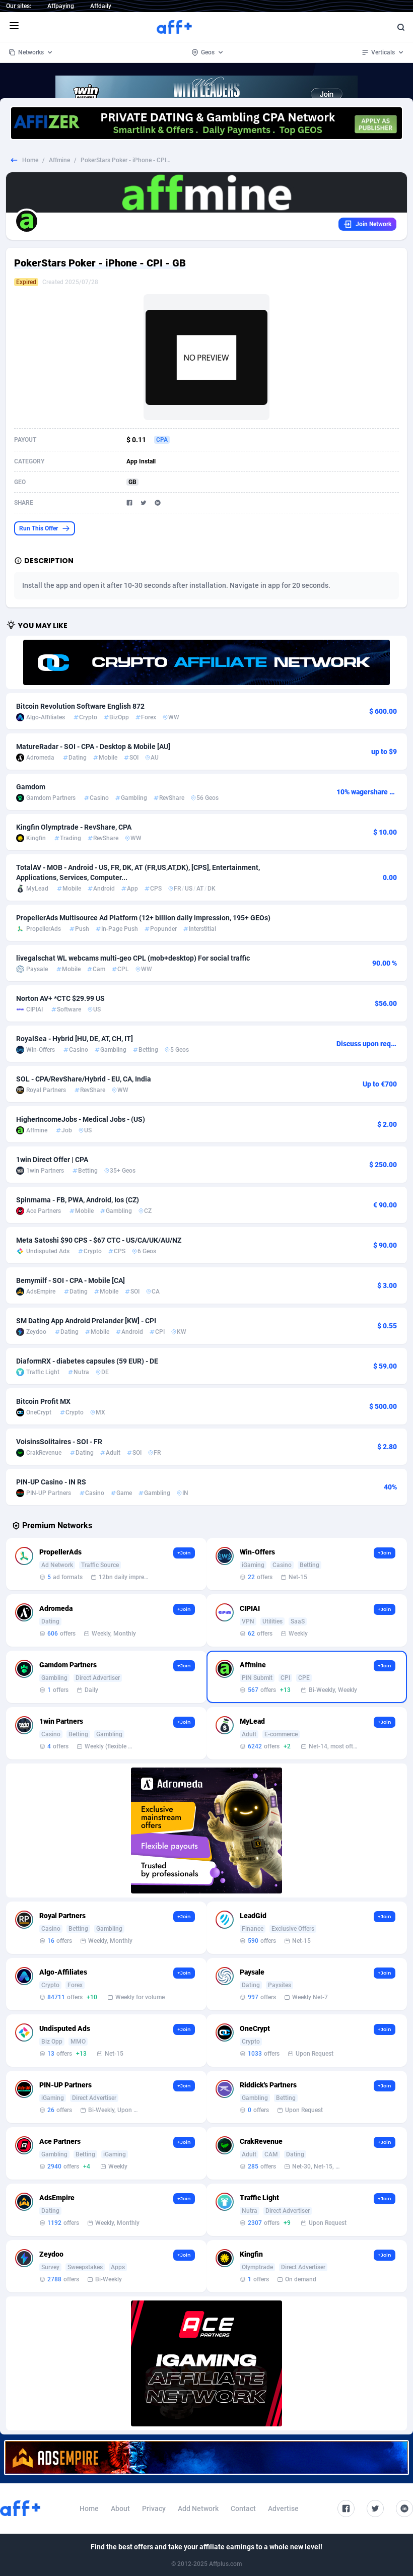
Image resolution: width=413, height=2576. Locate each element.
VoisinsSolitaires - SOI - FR (59, 1442)
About (120, 2508)
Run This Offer (44, 528)
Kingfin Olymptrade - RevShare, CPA (73, 827)
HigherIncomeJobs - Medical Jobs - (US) (80, 1119)
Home (30, 160)
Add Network (198, 2508)
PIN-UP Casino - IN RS (51, 1482)
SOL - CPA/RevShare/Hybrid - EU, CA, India (83, 1079)
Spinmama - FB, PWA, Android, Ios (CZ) (77, 1200)
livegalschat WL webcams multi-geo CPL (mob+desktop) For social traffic (133, 958)
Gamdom (30, 787)
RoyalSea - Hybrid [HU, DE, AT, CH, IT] (74, 1039)
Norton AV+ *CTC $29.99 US (60, 998)
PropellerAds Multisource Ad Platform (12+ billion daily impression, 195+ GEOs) (143, 918)
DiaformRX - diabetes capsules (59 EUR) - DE (87, 1361)
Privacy (154, 2508)
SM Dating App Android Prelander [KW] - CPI (86, 1321)
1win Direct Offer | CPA (52, 1160)
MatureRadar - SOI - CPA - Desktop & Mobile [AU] (93, 746)
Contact (243, 2508)
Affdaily (100, 6)
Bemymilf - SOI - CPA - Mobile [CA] (70, 1280)
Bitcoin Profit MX (43, 1401)
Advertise (283, 2508)
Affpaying (60, 6)
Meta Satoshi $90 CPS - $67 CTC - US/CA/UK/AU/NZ (98, 1240)
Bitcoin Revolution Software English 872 (80, 706)
